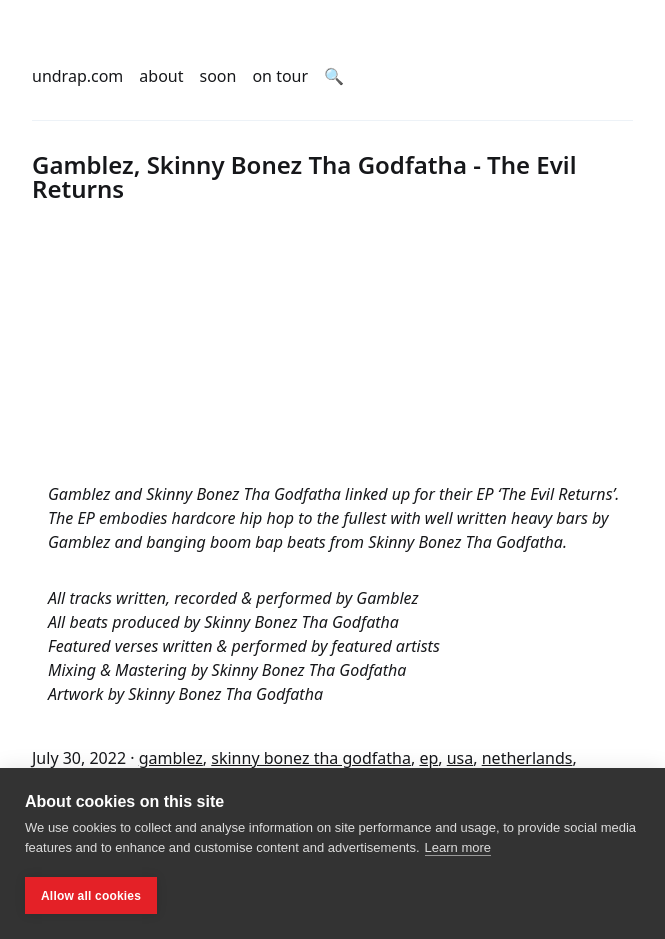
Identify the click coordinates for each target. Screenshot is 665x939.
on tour (280, 76)
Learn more (458, 847)
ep (428, 758)
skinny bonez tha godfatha (311, 758)
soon (218, 76)
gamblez (171, 758)
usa (460, 758)
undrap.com (77, 76)
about (161, 76)
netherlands (527, 758)
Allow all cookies (91, 896)
